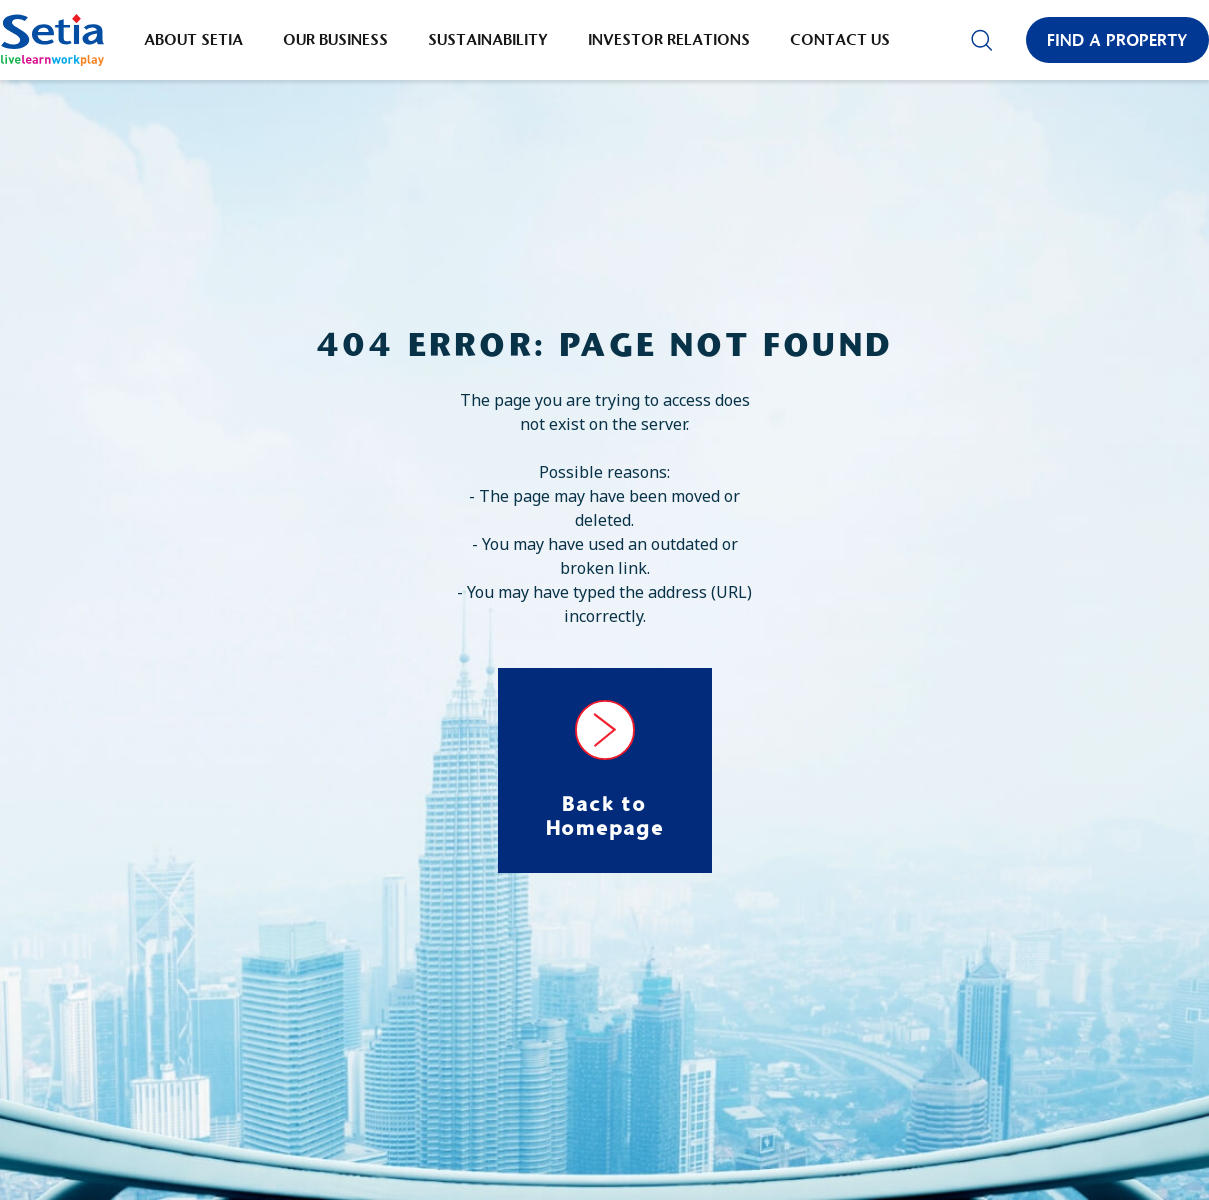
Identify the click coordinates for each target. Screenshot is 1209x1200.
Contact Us (840, 39)
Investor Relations (669, 39)
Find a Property (1117, 40)
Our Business (335, 39)
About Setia (193, 39)
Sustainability (488, 39)
